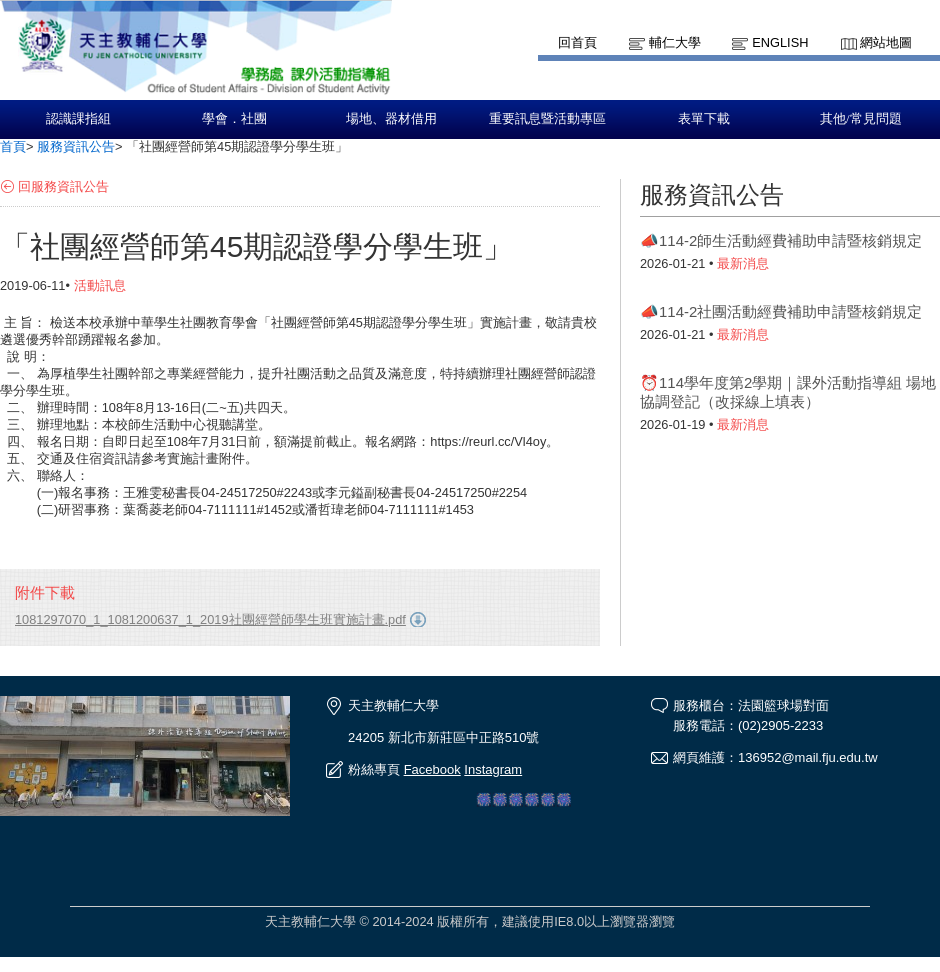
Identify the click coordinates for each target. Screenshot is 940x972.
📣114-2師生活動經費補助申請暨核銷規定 (781, 240)
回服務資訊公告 (63, 186)
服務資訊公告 (76, 146)
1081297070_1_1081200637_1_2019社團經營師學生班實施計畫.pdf (210, 619)
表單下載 (704, 119)
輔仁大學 (675, 42)
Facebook (432, 769)
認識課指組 (78, 119)
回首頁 (577, 42)
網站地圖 (886, 42)
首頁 (13, 146)
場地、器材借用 (391, 119)
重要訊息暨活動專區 (547, 119)
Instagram (493, 769)
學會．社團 (234, 119)
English (780, 42)
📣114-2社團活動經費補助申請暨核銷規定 (781, 311)
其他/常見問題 (861, 119)
